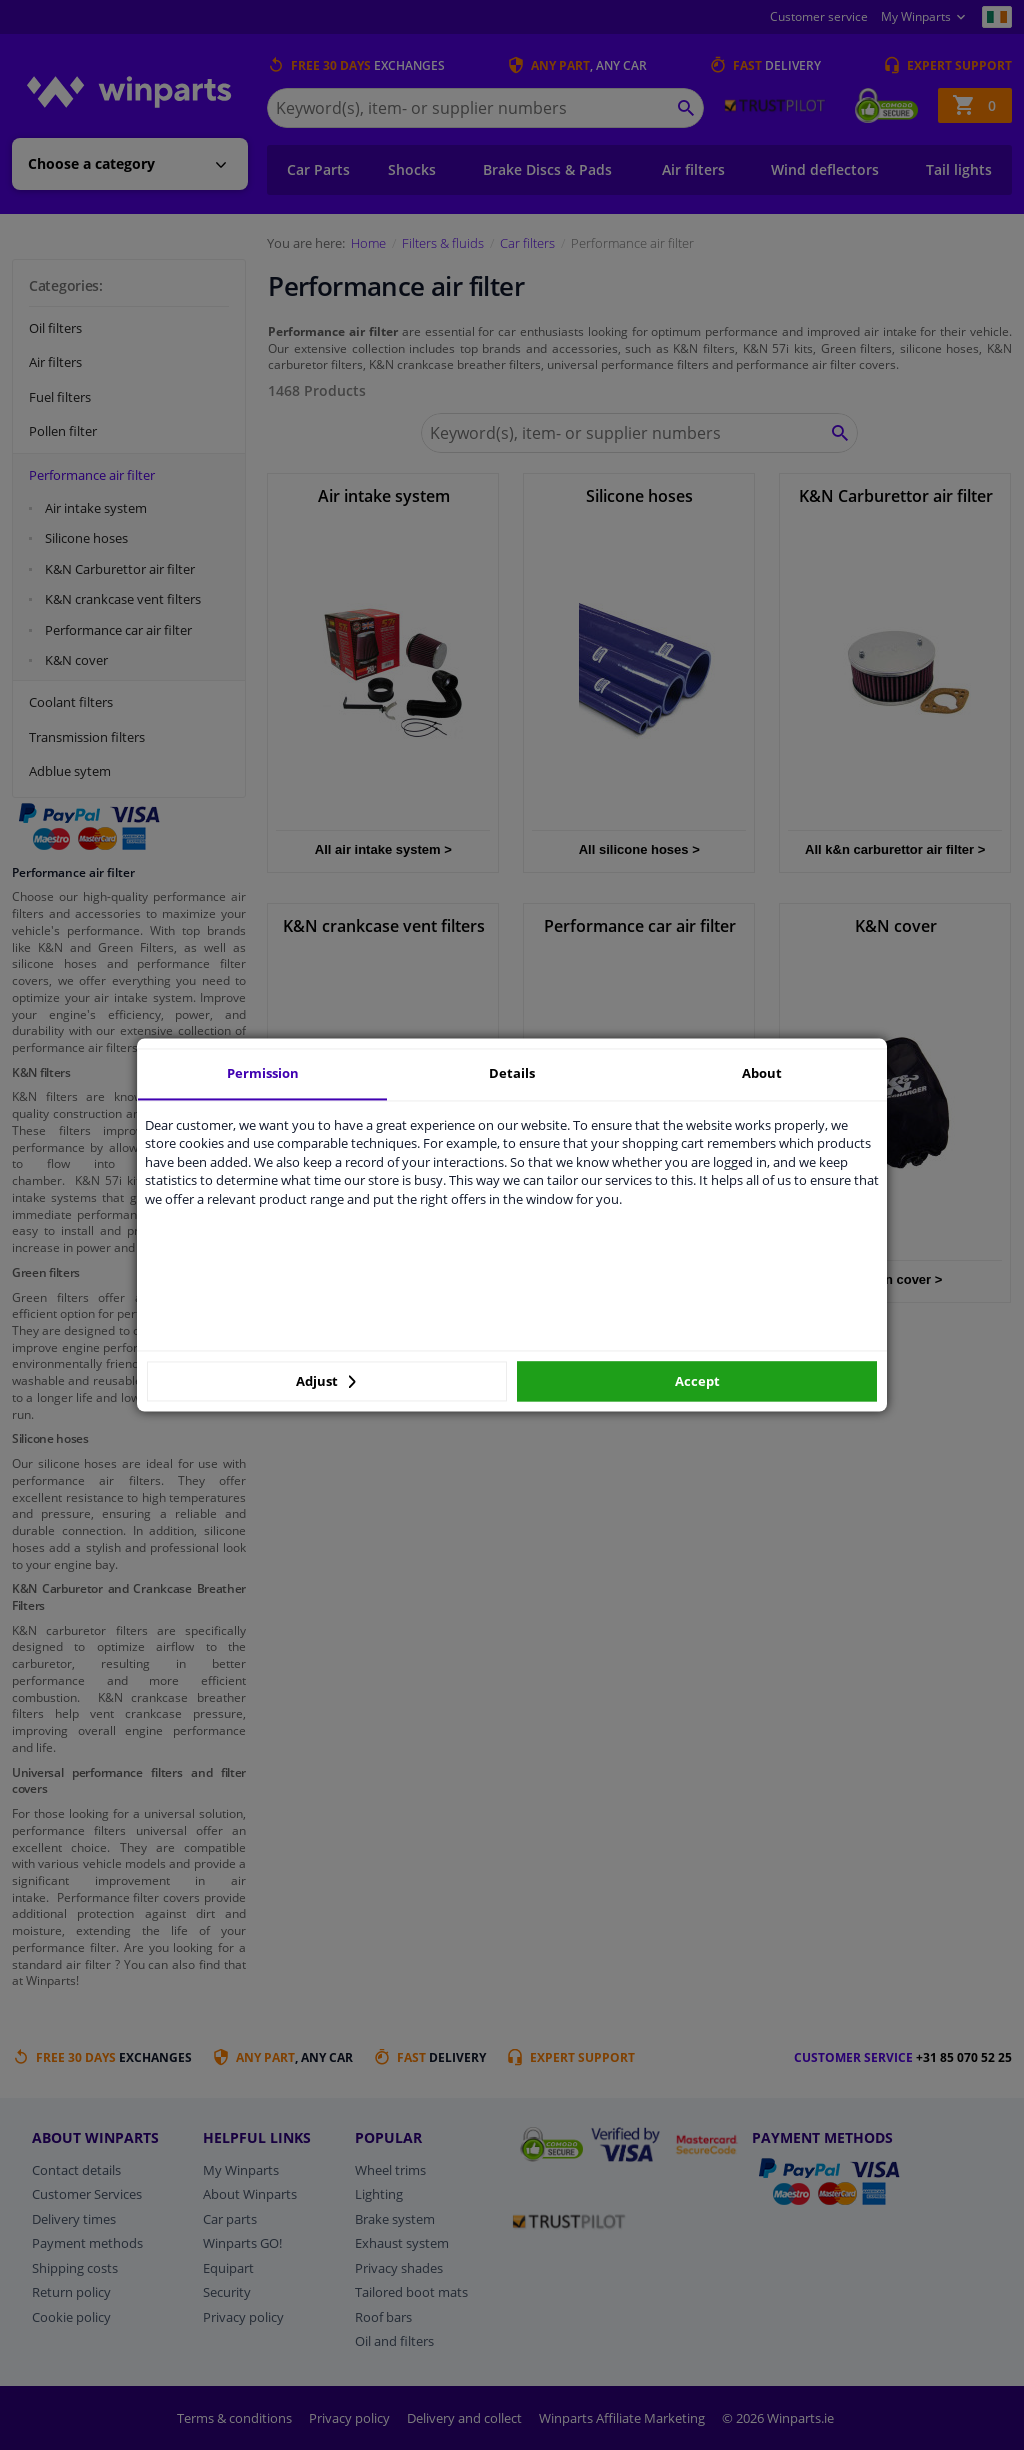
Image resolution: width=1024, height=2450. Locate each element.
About (762, 1073)
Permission (263, 1073)
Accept (697, 1381)
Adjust (326, 1381)
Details (512, 1073)
